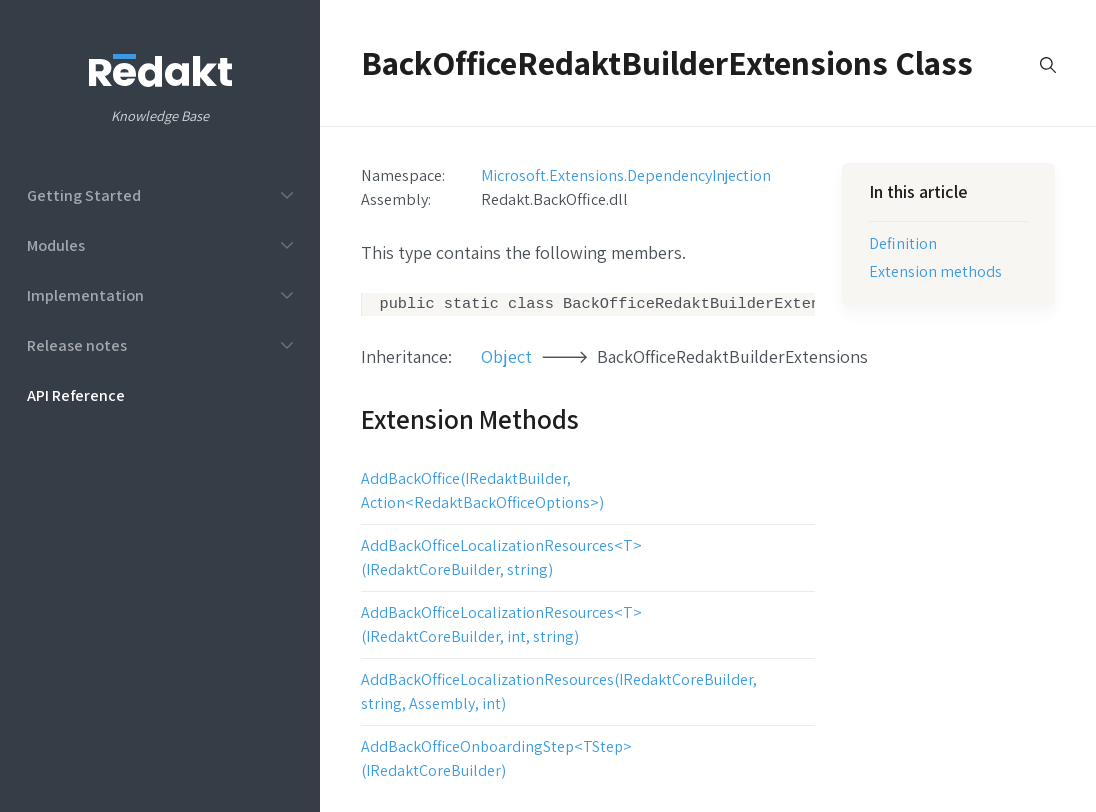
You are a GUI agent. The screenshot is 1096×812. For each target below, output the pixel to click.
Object (506, 358)
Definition (903, 243)
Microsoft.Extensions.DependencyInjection (626, 175)
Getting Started (84, 195)
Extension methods (935, 271)
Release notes (77, 345)
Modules (56, 245)
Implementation (85, 295)
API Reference (76, 395)
